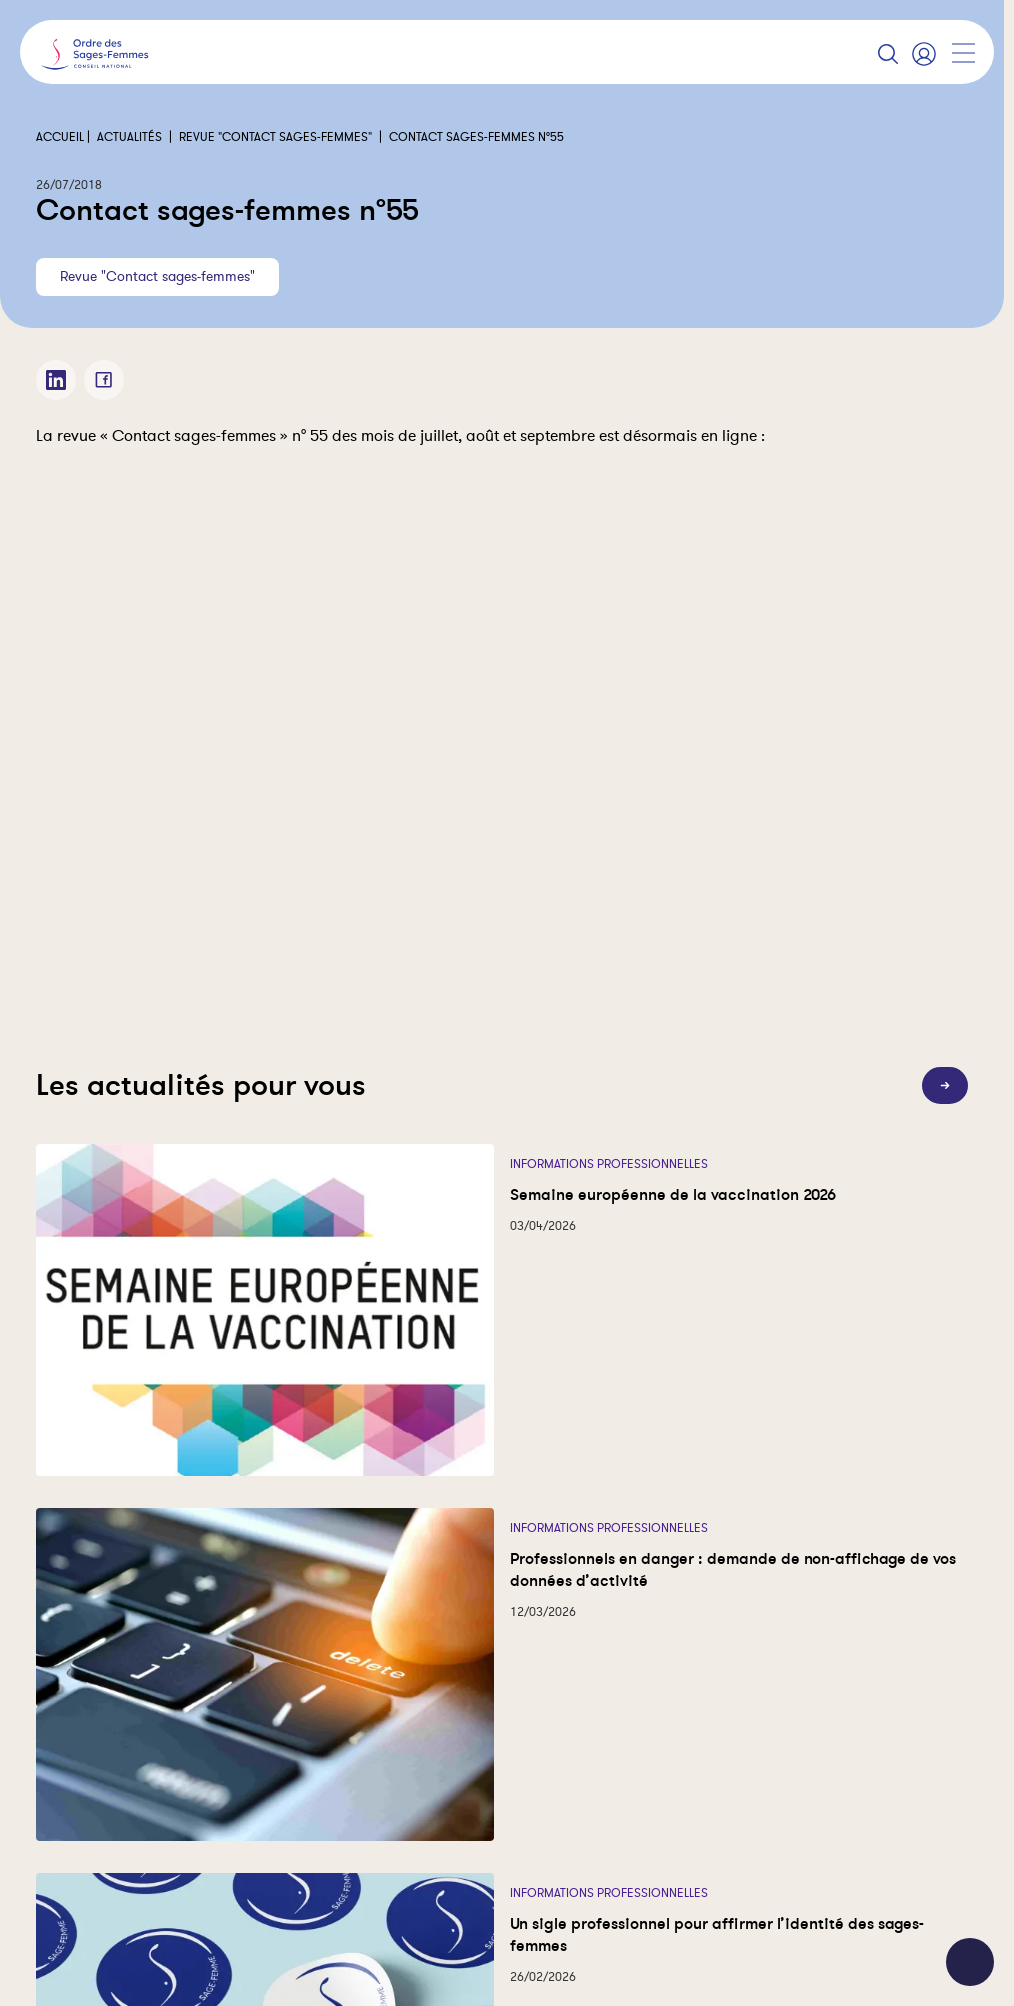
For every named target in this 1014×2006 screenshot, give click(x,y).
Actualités (129, 137)
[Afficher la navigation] (963, 53)
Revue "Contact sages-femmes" (275, 137)
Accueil (60, 137)
